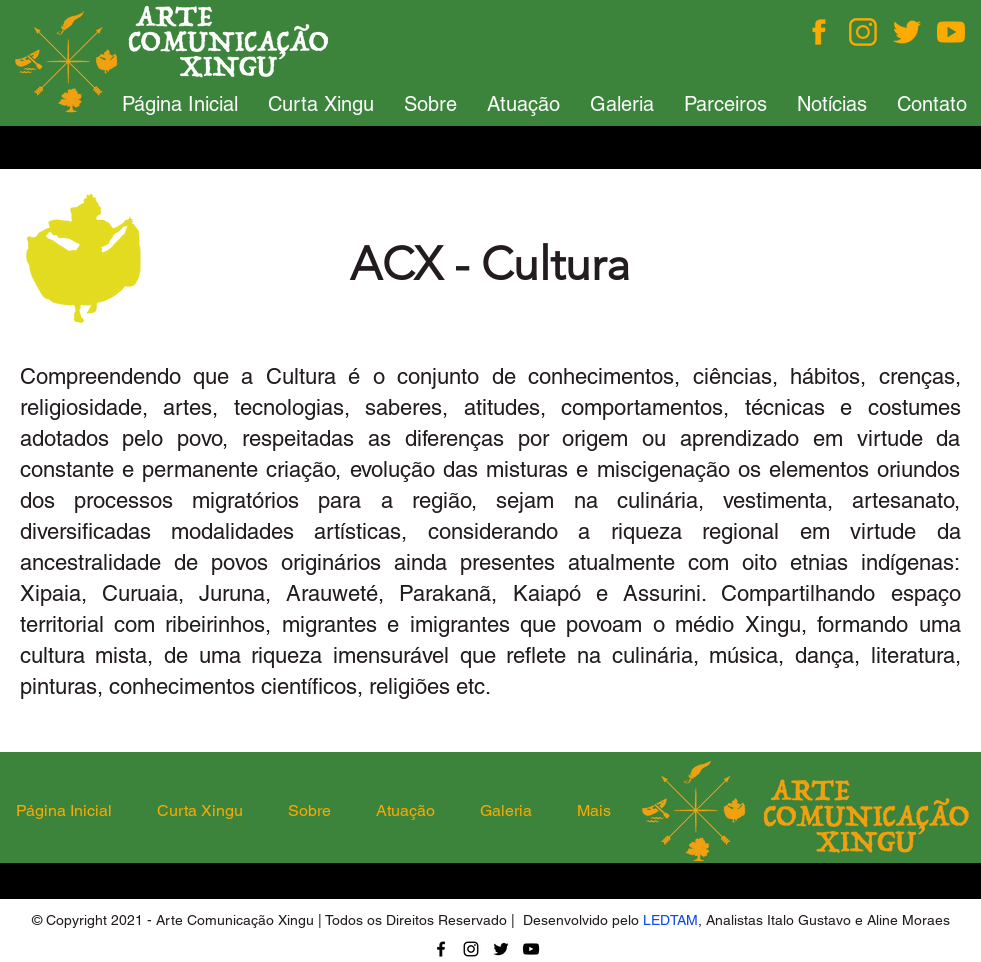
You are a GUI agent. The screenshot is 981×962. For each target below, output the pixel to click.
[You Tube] (951, 32)
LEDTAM (670, 920)
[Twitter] (907, 32)
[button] (321, 104)
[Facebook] (819, 32)
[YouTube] (531, 949)
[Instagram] (863, 32)
